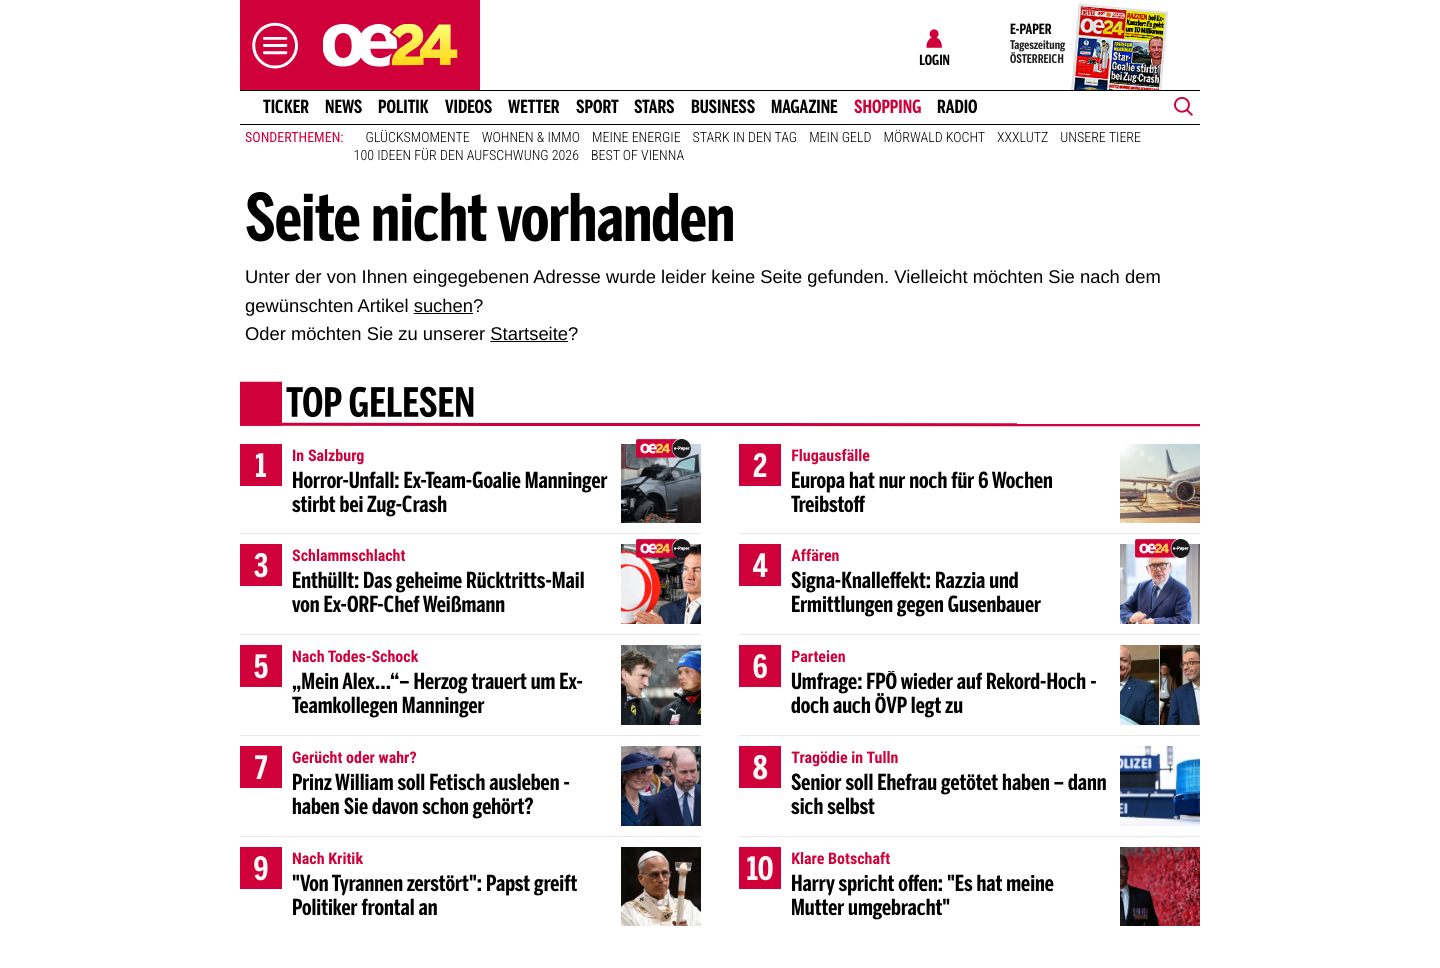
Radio (957, 107)
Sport (597, 107)
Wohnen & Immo (531, 138)
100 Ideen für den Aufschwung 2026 (466, 156)
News (343, 107)
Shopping (887, 107)
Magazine (804, 107)
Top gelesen (380, 405)
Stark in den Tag (745, 138)
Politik (403, 107)
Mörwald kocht (935, 138)
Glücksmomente (418, 138)
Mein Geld (840, 138)
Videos (468, 107)
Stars (654, 107)
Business (723, 107)
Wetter (534, 107)
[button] (270, 45)
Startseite (529, 333)
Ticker (286, 107)
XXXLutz (1022, 138)
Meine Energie (636, 138)
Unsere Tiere (1100, 138)
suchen (443, 305)
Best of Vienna (637, 156)
